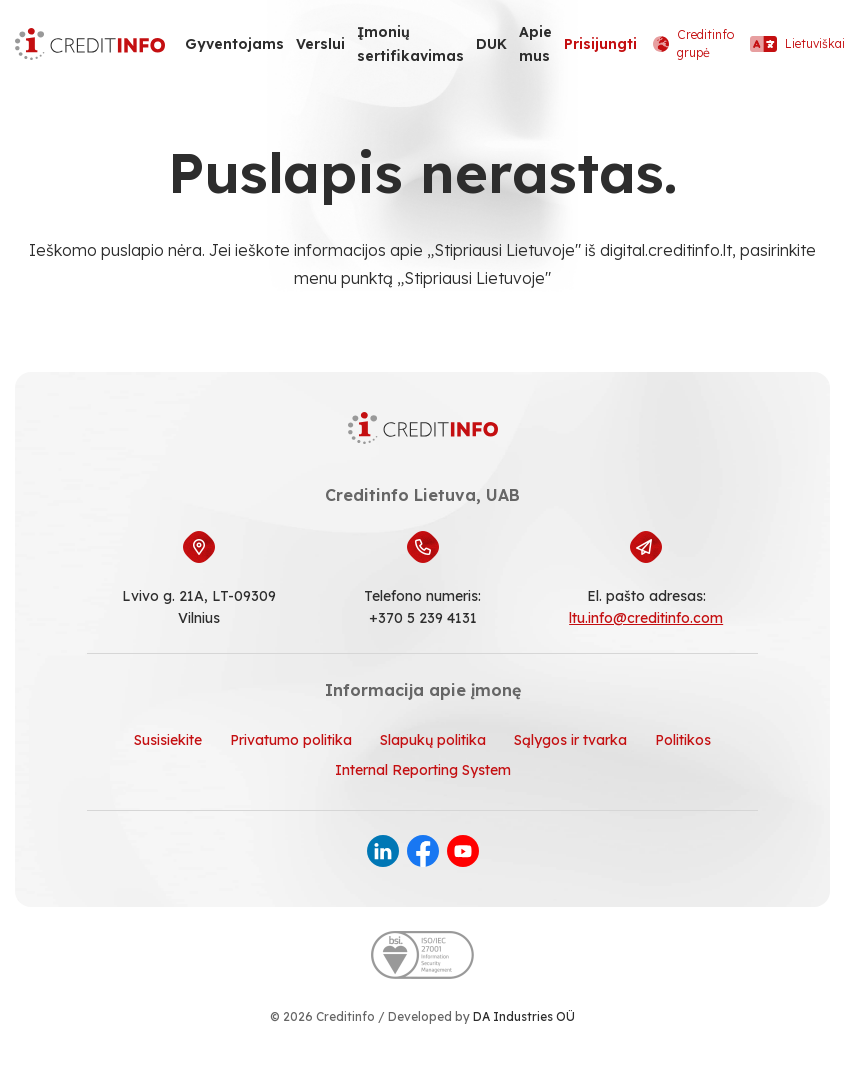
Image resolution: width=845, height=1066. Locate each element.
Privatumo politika (291, 740)
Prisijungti (600, 44)
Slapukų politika (433, 740)
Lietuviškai (797, 44)
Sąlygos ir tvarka (570, 740)
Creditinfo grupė (693, 44)
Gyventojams (234, 44)
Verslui (320, 44)
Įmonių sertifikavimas (410, 44)
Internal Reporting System (423, 770)
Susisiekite (168, 740)
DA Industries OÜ (524, 1016)
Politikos (683, 740)
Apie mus (535, 44)
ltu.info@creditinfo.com (646, 618)
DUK (491, 44)
